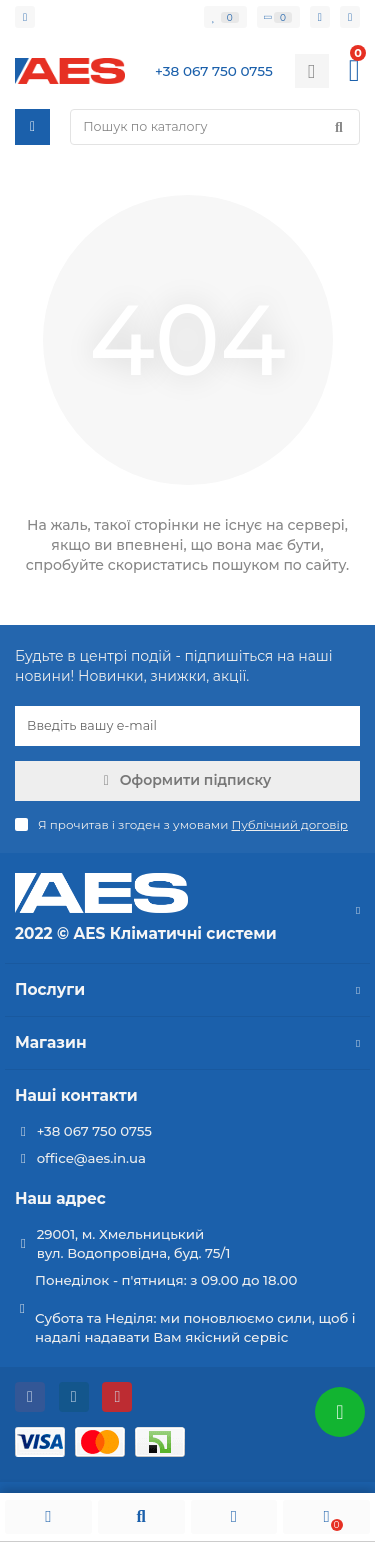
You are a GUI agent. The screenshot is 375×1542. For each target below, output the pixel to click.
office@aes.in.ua (91, 1158)
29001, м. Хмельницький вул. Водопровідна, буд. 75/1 (134, 1243)
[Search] (215, 127)
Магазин (187, 1042)
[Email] (187, 726)
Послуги (187, 989)
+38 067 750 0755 (94, 1131)
